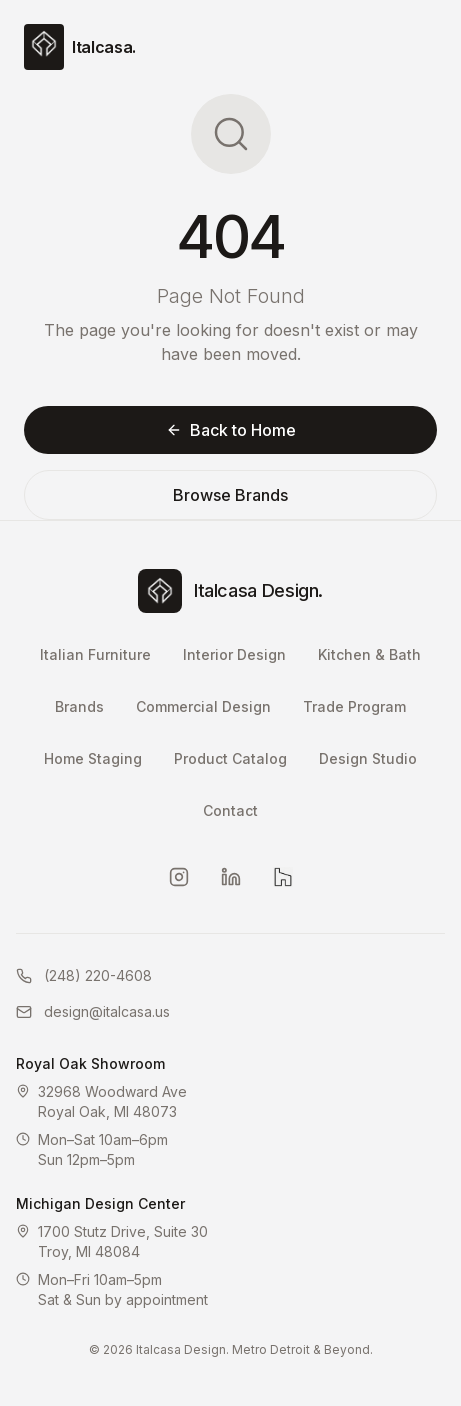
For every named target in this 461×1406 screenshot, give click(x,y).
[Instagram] (179, 877)
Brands (79, 706)
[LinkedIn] (231, 877)
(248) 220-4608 (84, 975)
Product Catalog (230, 758)
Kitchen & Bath (369, 654)
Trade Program (354, 706)
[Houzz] (283, 877)
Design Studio (368, 758)
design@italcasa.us (93, 1011)
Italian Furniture (95, 654)
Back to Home (231, 430)
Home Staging (93, 758)
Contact (230, 810)
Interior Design (234, 654)
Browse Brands (230, 495)
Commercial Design (203, 706)
